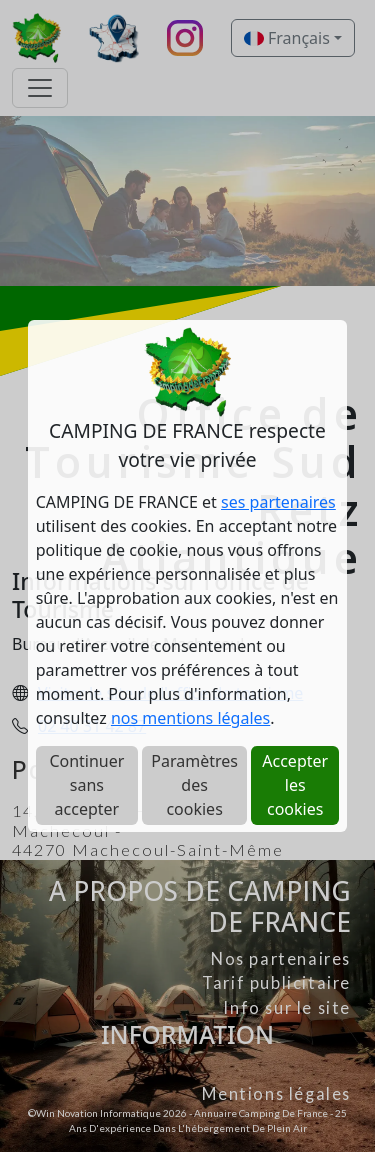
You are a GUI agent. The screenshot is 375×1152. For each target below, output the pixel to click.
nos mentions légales (190, 718)
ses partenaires (278, 502)
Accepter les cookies (295, 785)
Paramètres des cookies (194, 785)
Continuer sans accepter (86, 785)
